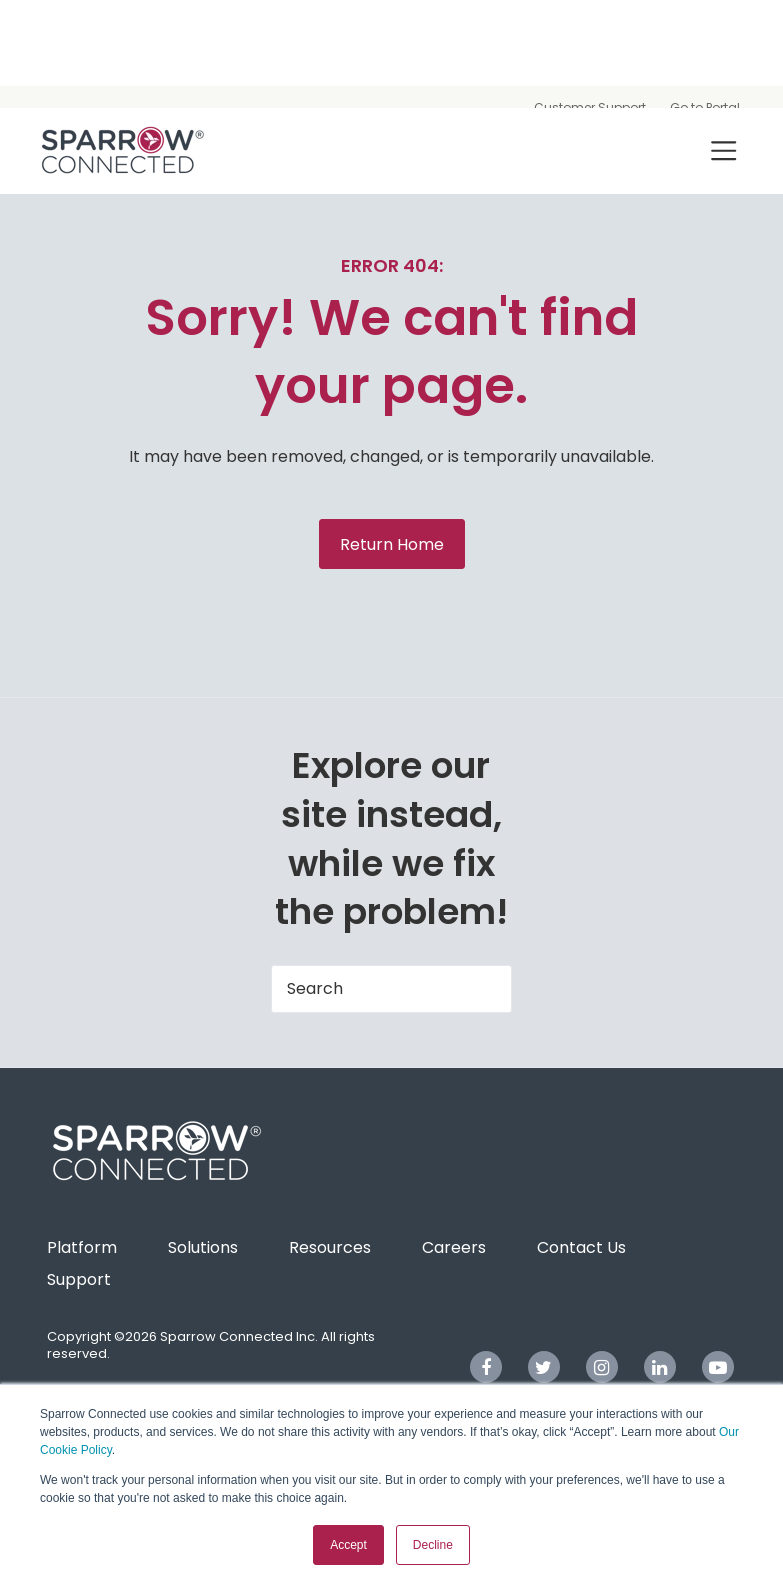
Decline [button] (433, 1545)
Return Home (392, 544)
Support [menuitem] (79, 1279)
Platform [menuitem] (82, 1247)
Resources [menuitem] (330, 1247)
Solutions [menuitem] (203, 1247)
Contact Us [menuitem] (581, 1247)
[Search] (391, 989)
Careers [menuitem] (454, 1247)
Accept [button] (348, 1545)
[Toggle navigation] (723, 150)
